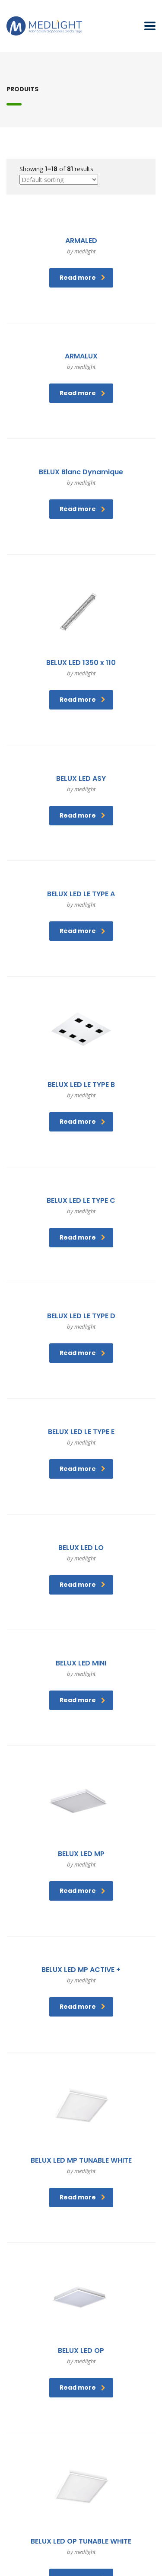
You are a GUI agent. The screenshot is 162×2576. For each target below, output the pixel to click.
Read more (82, 277)
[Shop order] (58, 180)
